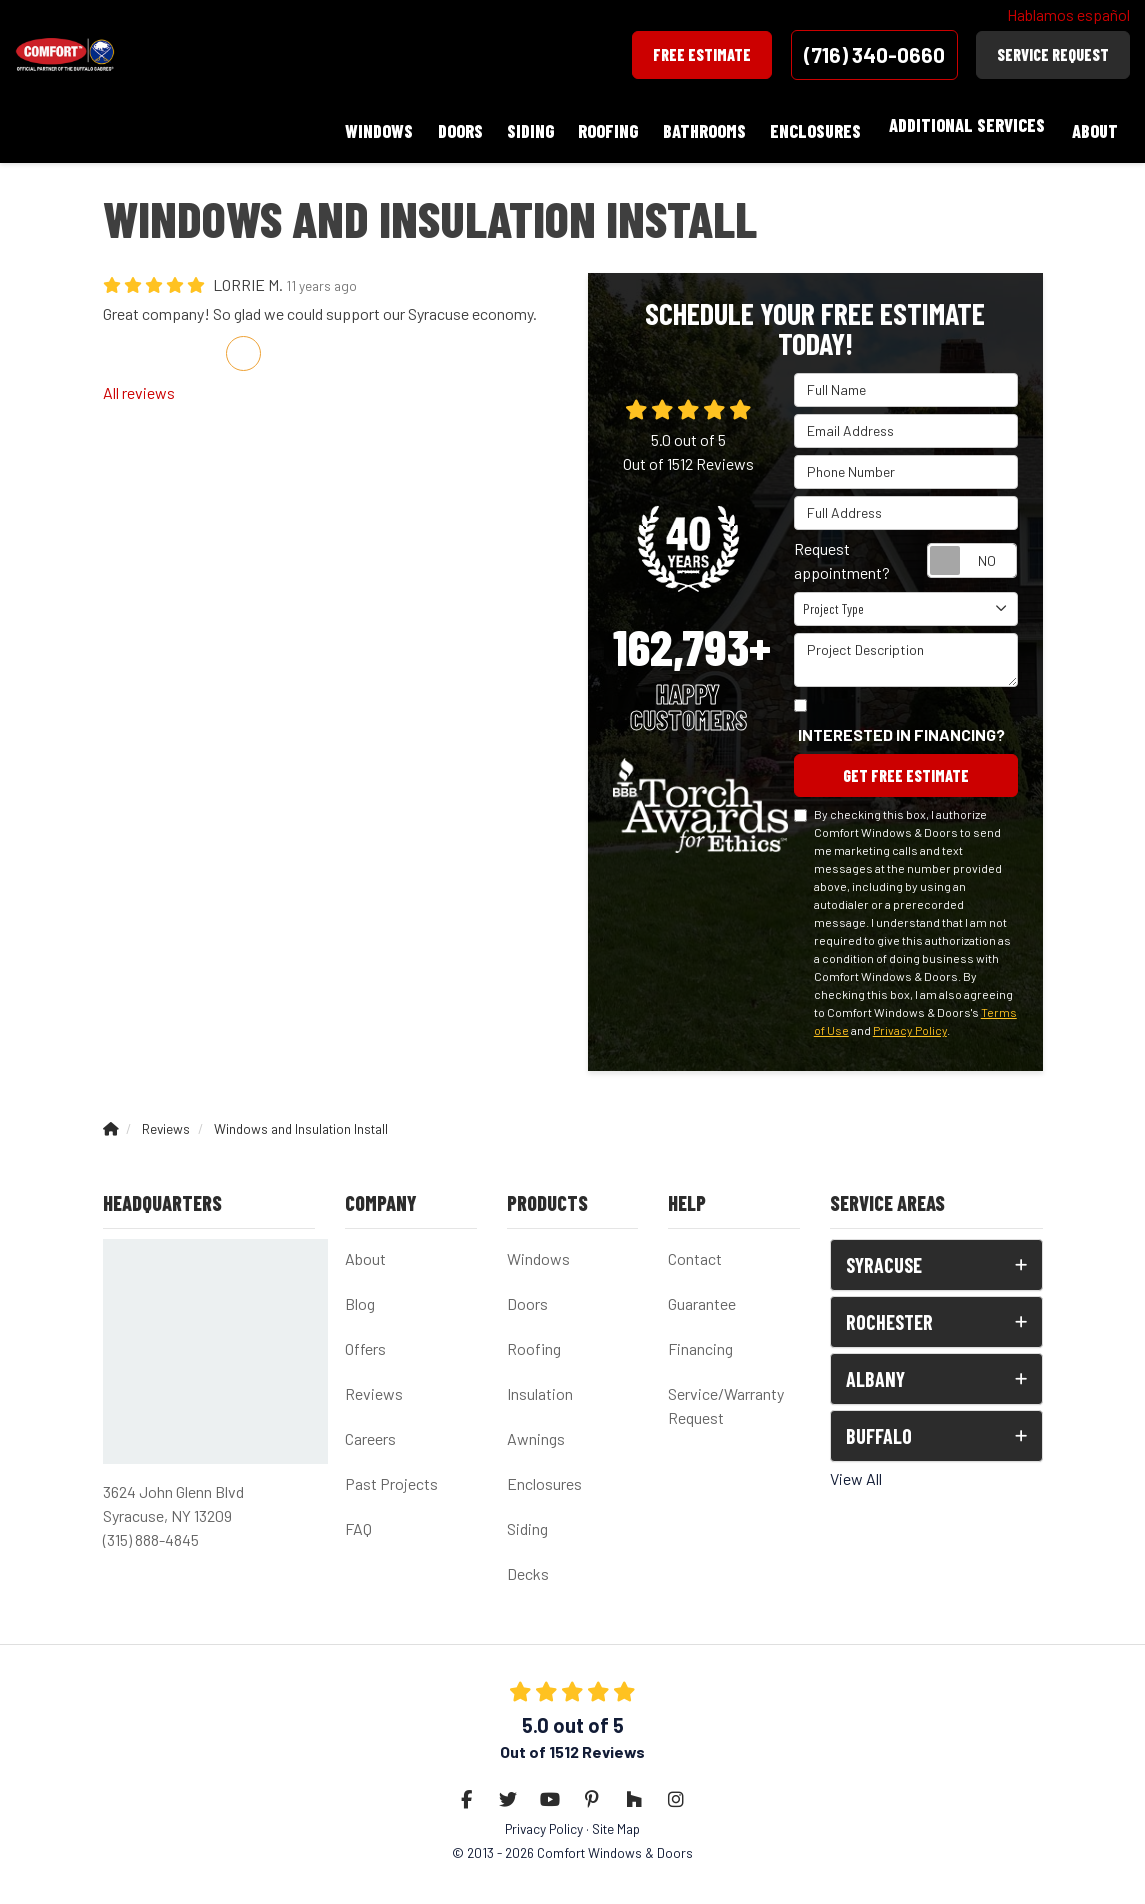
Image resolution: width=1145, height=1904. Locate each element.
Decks (528, 1564)
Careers (370, 1429)
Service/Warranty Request (726, 1396)
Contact (695, 1249)
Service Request (1053, 54)
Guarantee (702, 1294)
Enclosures (544, 1474)
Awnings (536, 1429)
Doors (527, 1294)
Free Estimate (702, 54)
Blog (360, 1294)
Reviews (374, 1384)
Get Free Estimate (906, 764)
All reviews (139, 379)
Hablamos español (1068, 14)
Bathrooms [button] (690, 125)
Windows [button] (343, 125)
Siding (527, 1519)
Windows (538, 1249)
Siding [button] (505, 125)
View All (856, 1469)
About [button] (1092, 125)
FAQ (358, 1519)
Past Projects (391, 1474)
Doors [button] (429, 125)
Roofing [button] (589, 125)
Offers (365, 1339)
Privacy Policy (910, 1021)
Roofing (534, 1339)
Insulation (540, 1384)
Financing (700, 1339)
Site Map (616, 1819)
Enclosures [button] (807, 125)
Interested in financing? (901, 721)
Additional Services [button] (961, 125)
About (365, 1249)
